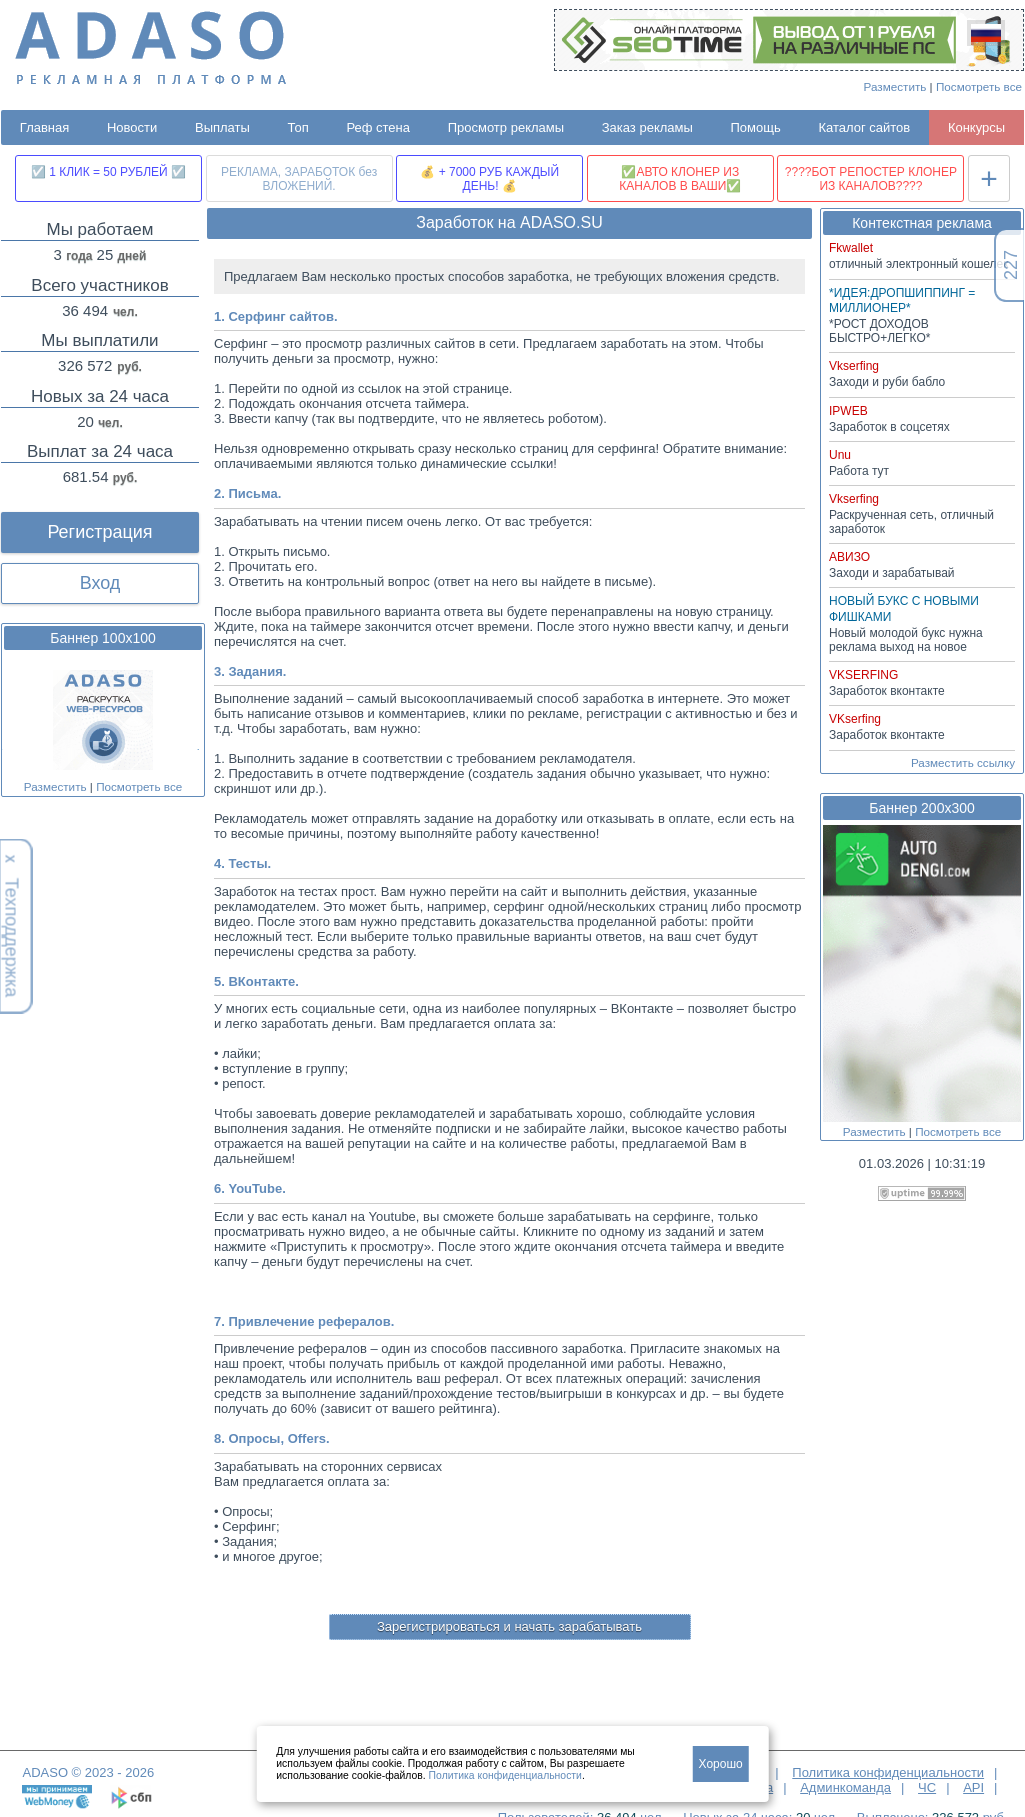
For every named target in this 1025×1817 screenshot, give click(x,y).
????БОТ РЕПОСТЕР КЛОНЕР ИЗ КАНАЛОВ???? (871, 179)
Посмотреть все (979, 86)
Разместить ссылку (963, 762)
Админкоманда (845, 1787)
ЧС (927, 1787)
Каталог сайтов (864, 127)
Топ (298, 127)
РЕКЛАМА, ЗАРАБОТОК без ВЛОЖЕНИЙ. (299, 179)
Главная (44, 127)
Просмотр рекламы (506, 127)
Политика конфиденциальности (888, 1772)
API (973, 1787)
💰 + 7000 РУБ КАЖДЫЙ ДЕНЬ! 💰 (489, 179)
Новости (132, 127)
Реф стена (378, 127)
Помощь (756, 127)
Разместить (895, 86)
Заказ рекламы (647, 127)
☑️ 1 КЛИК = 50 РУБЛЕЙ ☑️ (108, 172)
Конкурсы (976, 127)
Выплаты (222, 127)
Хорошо (721, 1764)
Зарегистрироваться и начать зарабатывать (509, 1626)
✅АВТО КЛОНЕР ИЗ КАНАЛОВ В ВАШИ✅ (680, 179)
